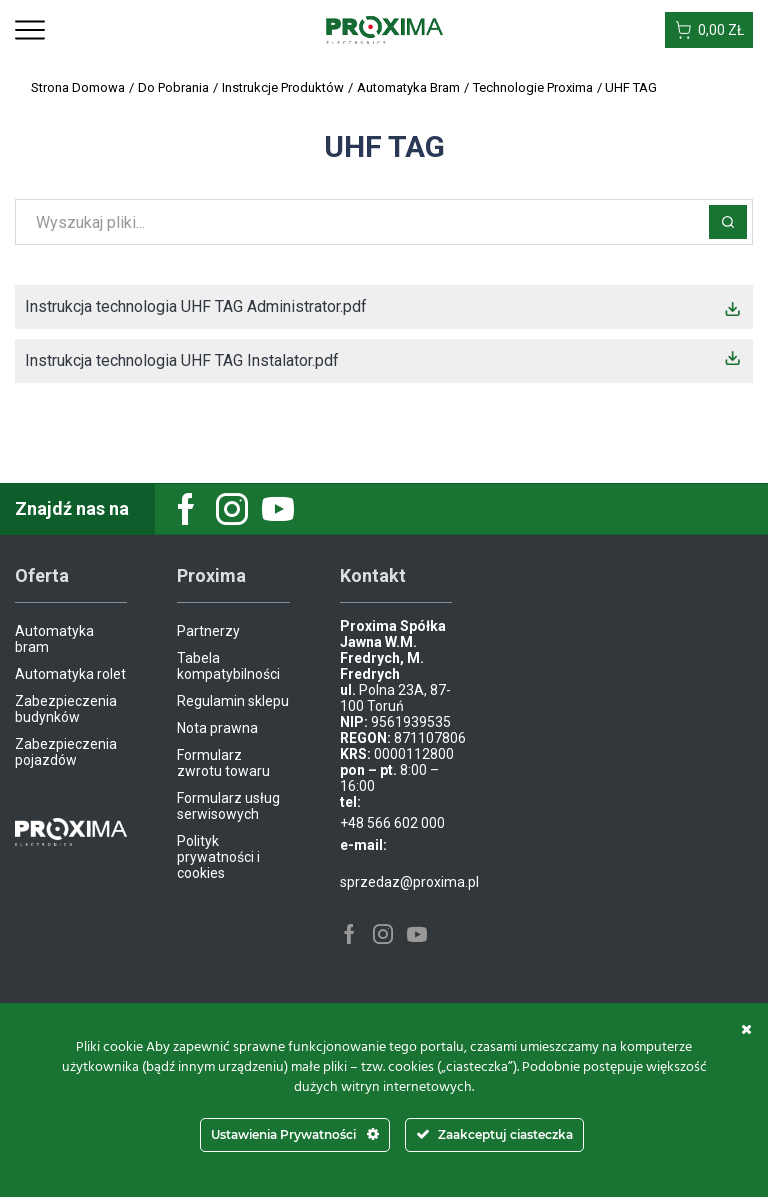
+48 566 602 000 (392, 823)
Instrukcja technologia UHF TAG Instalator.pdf (182, 360)
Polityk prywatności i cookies (218, 857)
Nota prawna (217, 728)
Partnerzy (208, 631)
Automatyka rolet (70, 674)
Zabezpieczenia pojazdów (66, 752)
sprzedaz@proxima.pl (409, 882)
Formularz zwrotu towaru (223, 763)
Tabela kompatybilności (228, 666)
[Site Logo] (384, 29)
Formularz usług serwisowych (228, 806)
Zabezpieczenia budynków (66, 709)
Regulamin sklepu (233, 701)
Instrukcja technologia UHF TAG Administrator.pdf (196, 306)
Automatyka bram (54, 639)
